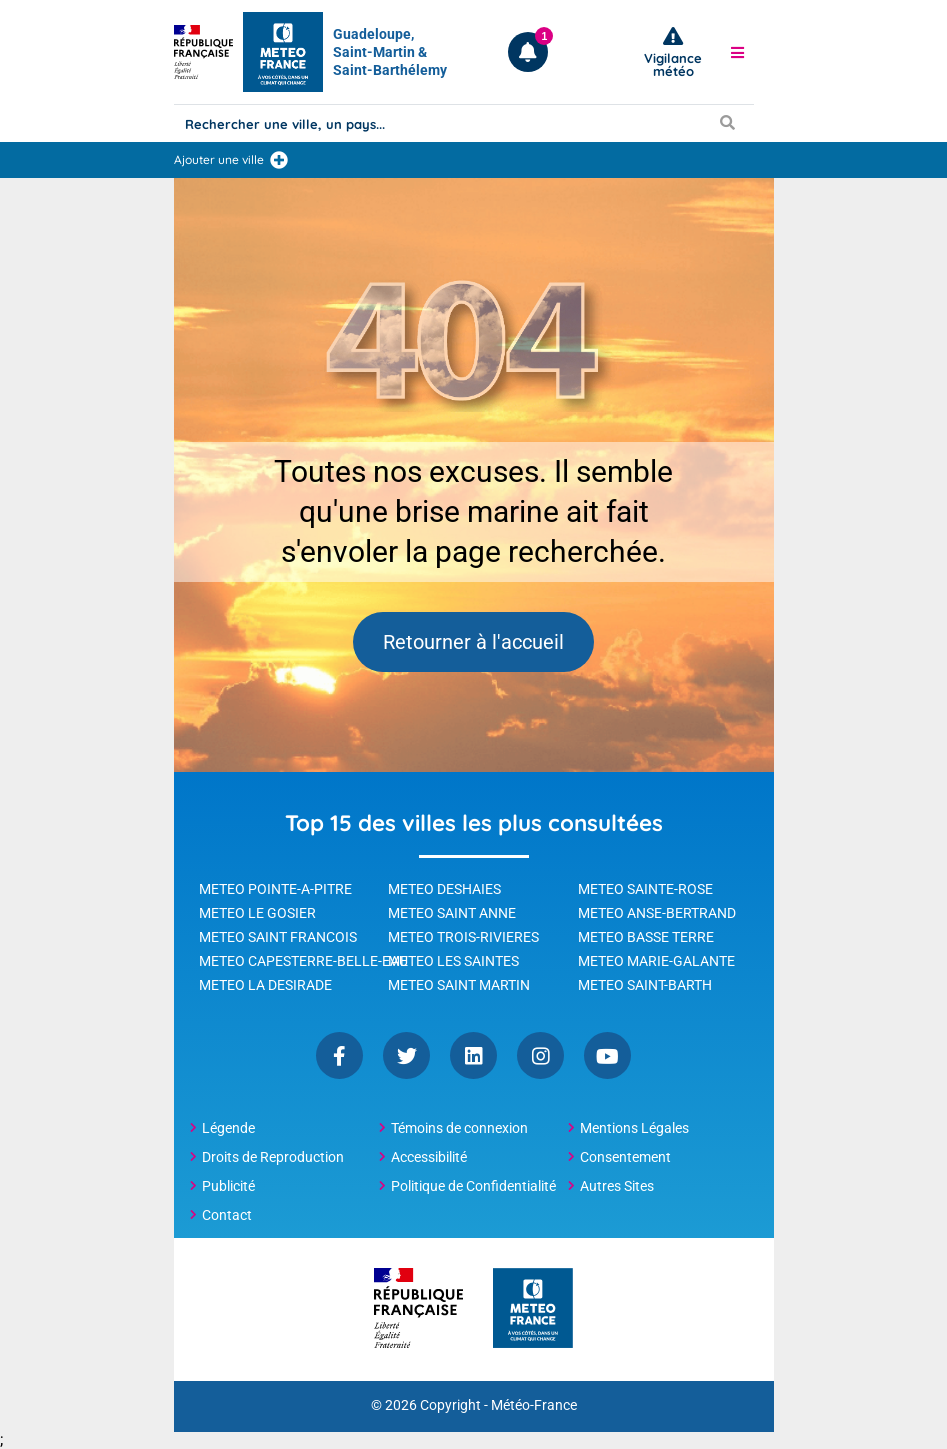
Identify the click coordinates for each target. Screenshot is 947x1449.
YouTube (607, 1055)
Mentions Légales (634, 1128)
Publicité (228, 1186)
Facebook (339, 1055)
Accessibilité (429, 1157)
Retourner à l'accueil (473, 642)
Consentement (625, 1157)
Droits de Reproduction (273, 1157)
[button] (737, 52)
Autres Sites (617, 1186)
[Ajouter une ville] (279, 160)
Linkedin (473, 1055)
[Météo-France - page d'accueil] (533, 1309)
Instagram (540, 1055)
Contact (227, 1215)
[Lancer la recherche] (728, 122)
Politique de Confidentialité (473, 1186)
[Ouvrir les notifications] (528, 52)
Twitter (406, 1055)
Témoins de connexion (459, 1128)
